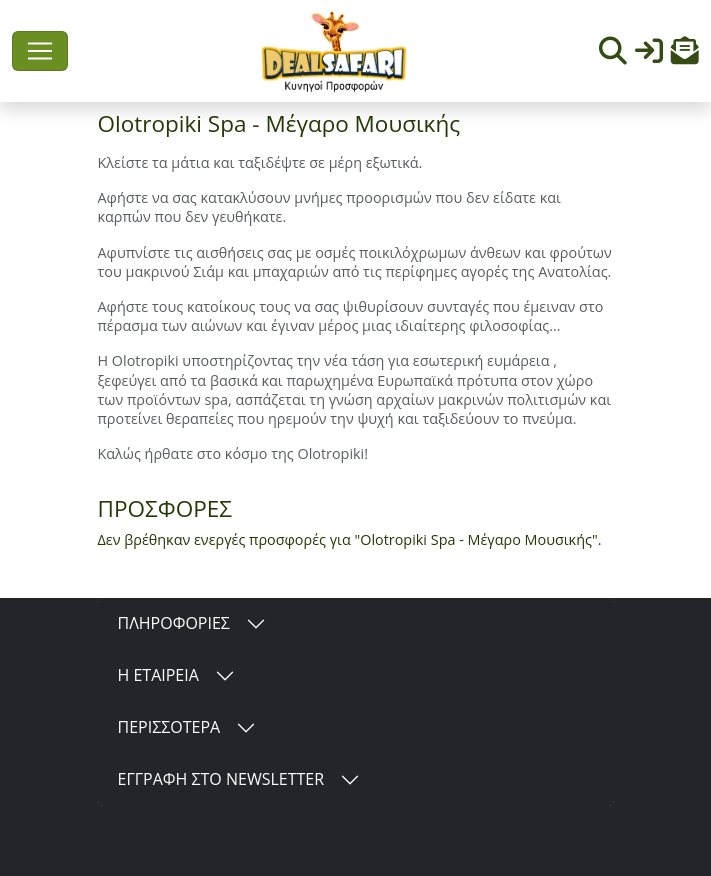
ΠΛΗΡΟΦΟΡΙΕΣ (174, 623)
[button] (685, 55)
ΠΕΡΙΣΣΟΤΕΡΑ (169, 727)
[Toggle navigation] (40, 51)
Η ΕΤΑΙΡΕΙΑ (158, 675)
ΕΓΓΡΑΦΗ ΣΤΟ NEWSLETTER (221, 779)
